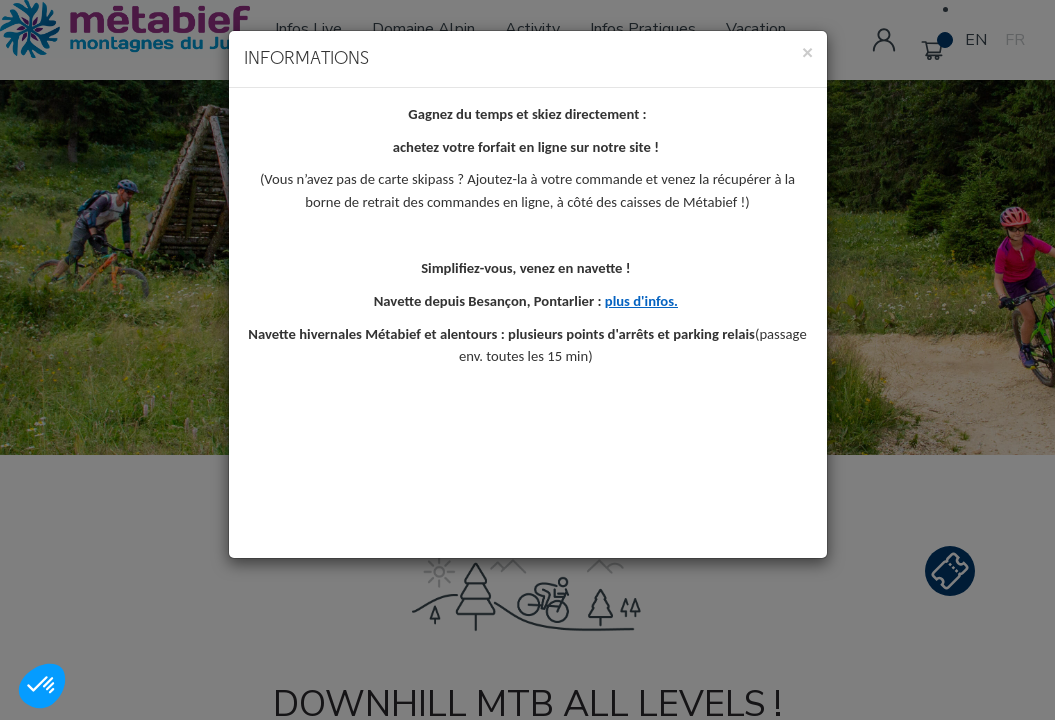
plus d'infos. (641, 304)
